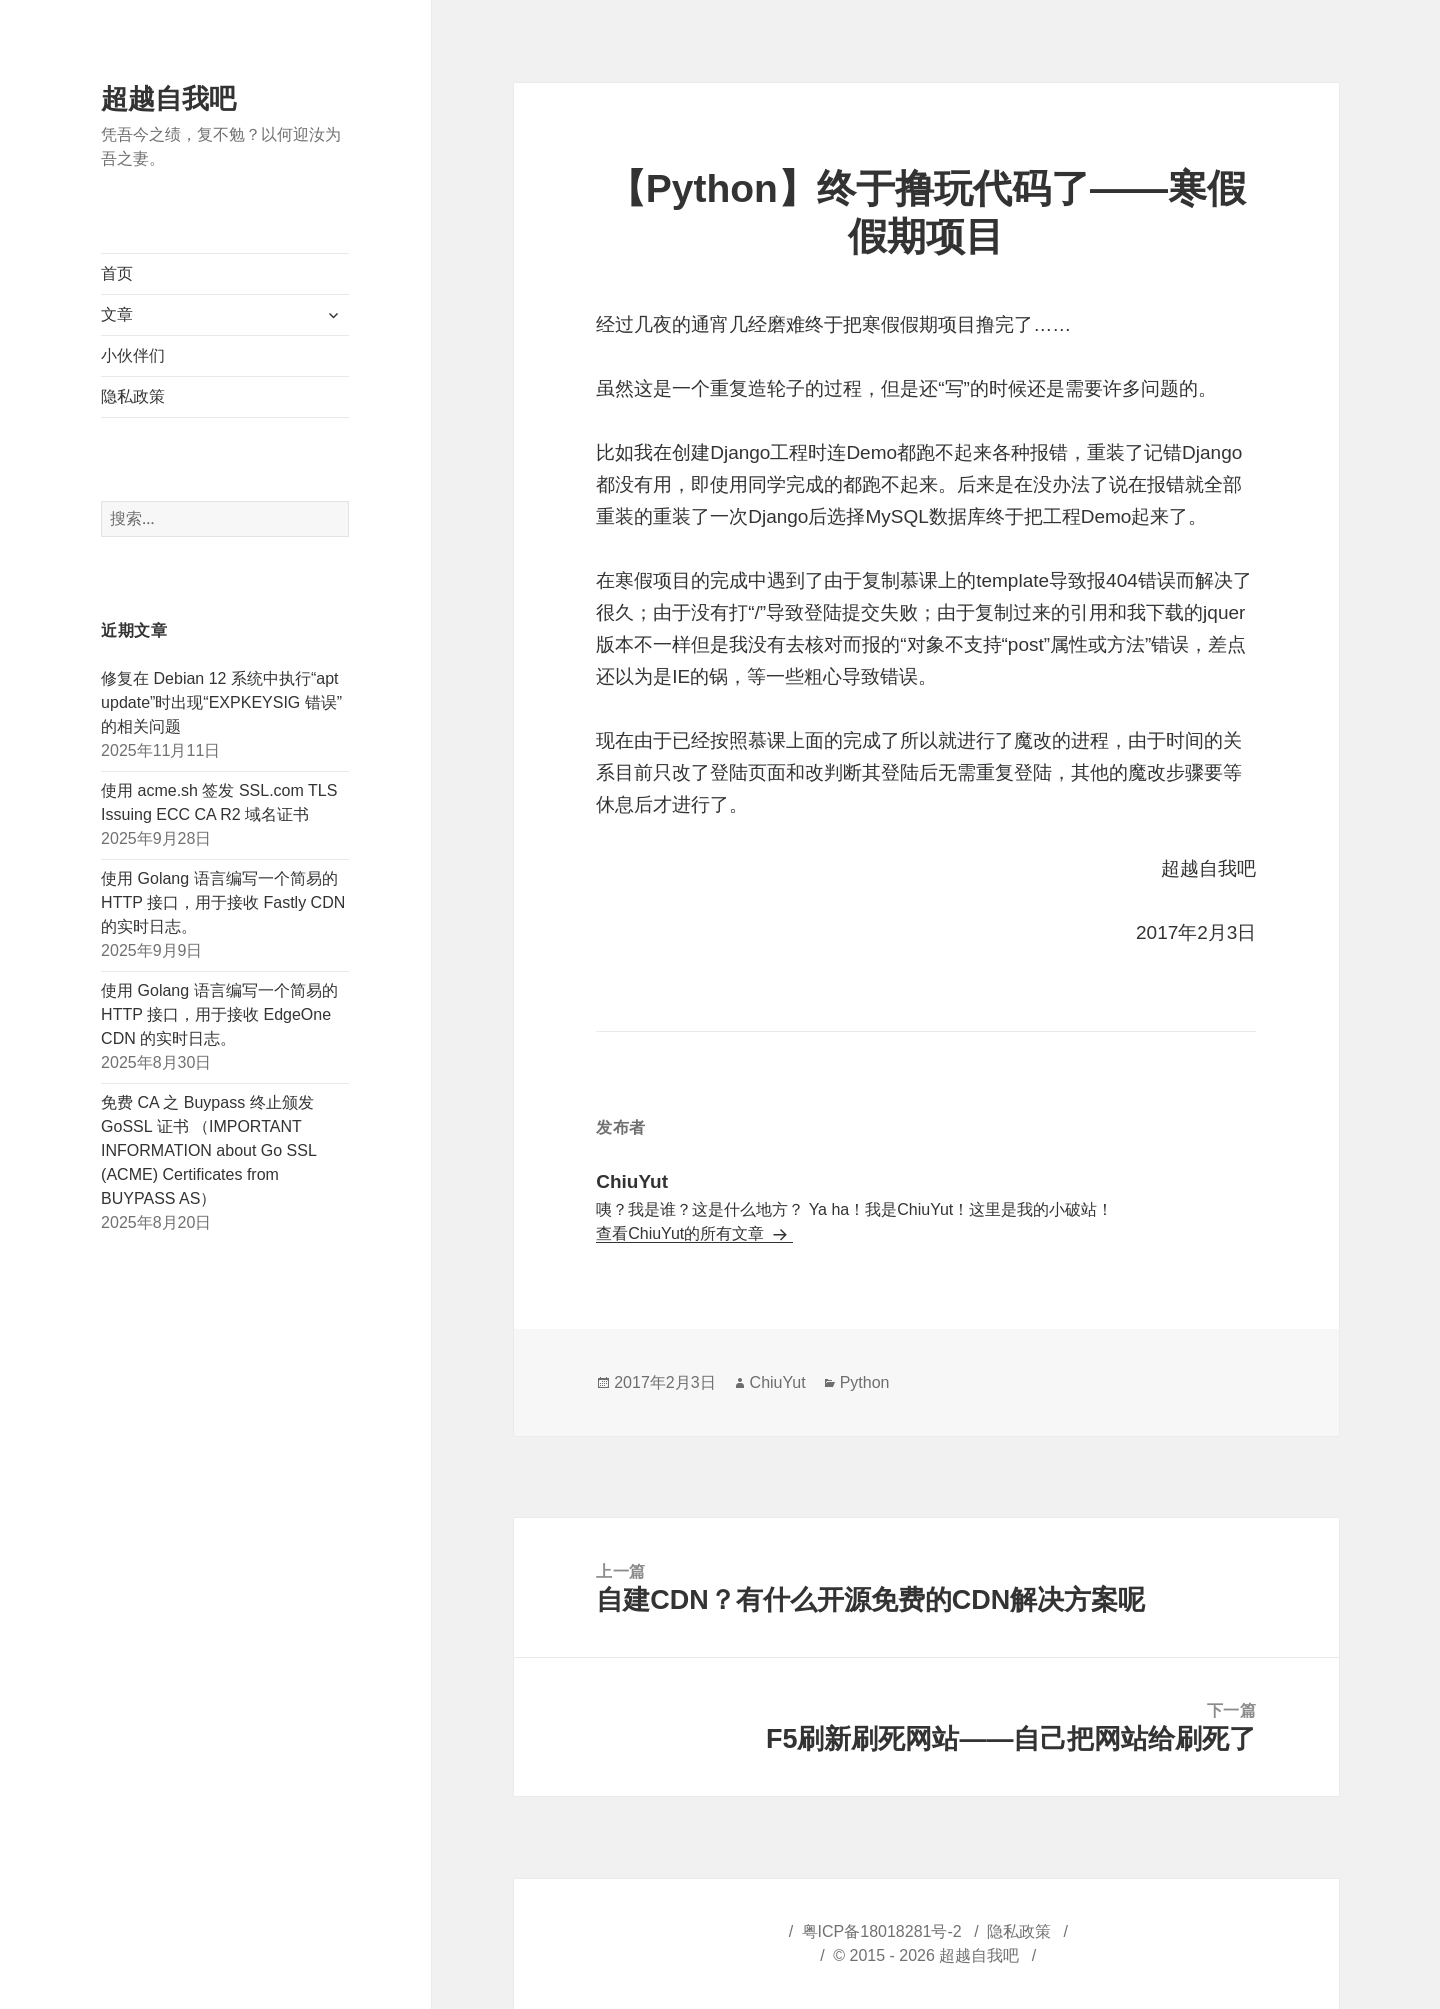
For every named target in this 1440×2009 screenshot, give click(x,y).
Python (865, 1382)
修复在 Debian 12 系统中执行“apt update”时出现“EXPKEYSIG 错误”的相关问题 (221, 702)
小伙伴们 (133, 355)
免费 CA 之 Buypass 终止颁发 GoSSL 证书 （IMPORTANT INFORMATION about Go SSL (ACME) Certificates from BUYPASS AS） (208, 1150)
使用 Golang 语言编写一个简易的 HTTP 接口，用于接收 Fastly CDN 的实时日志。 (223, 902)
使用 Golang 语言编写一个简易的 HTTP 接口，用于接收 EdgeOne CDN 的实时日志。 (219, 1014)
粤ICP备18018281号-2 (882, 1931)
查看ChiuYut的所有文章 (682, 1233)
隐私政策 (133, 396)
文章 (117, 314)
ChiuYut (778, 1382)
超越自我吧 (168, 99)
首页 (117, 273)
